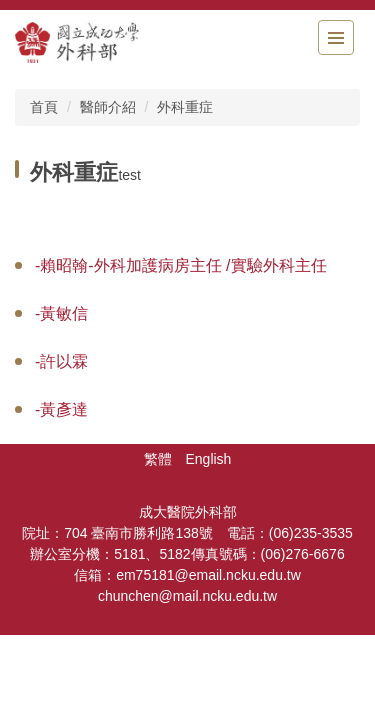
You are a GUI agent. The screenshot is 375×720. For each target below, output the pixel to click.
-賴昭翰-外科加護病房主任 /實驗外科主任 (181, 265)
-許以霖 (61, 361)
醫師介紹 (108, 107)
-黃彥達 (61, 409)
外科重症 (185, 107)
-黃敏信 (61, 313)
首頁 (44, 107)
